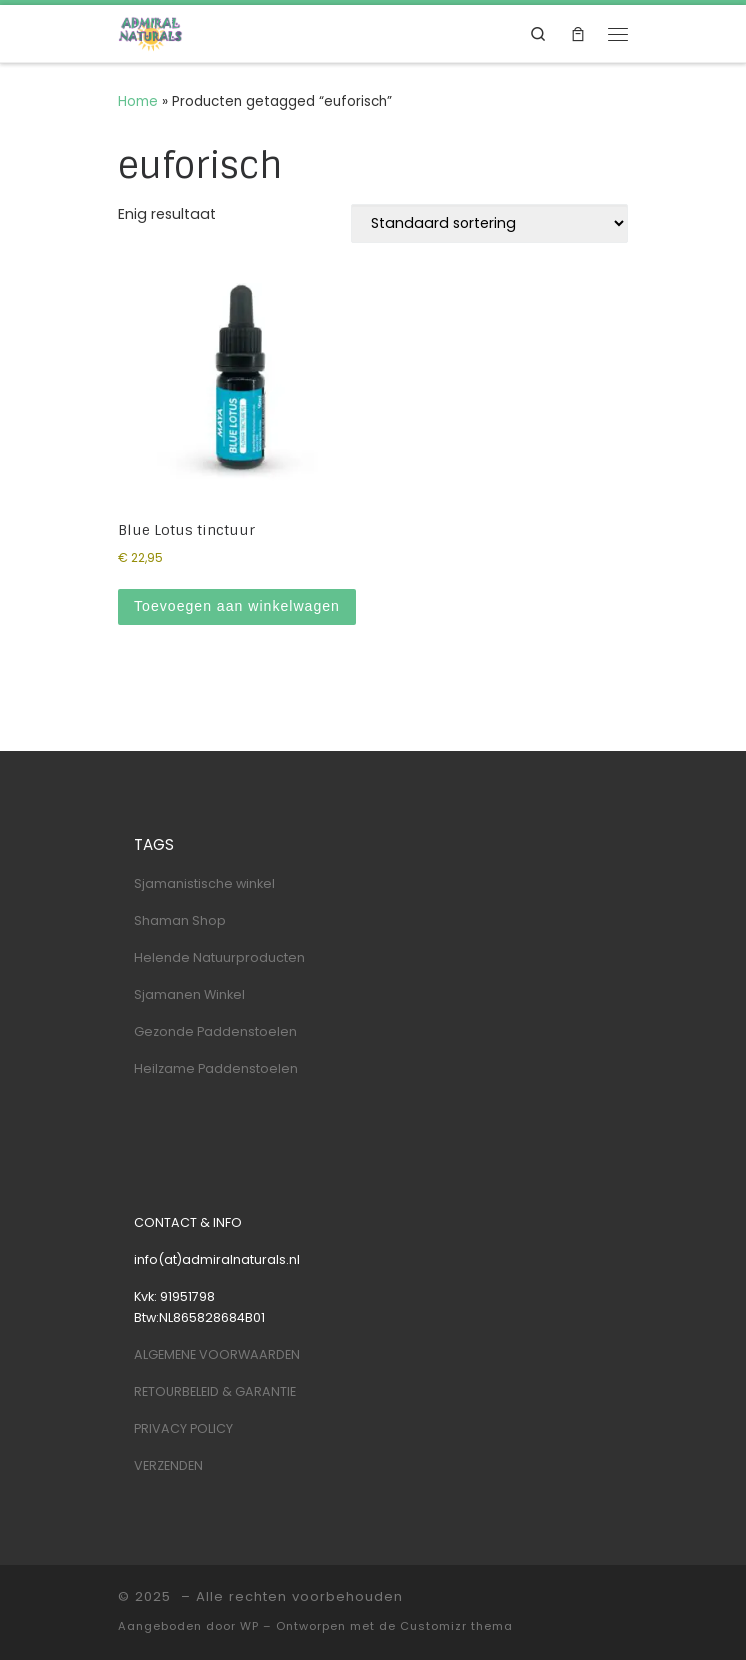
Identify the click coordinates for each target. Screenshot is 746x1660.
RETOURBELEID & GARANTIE (215, 1391)
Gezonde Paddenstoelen (215, 1031)
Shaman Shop (180, 920)
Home (138, 101)
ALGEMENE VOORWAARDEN (217, 1354)
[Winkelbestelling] (489, 223)
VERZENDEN (168, 1465)
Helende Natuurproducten (219, 957)
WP (249, 1626)
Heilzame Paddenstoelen (216, 1068)
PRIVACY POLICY (183, 1428)
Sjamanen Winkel (189, 994)
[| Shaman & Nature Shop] (150, 33)
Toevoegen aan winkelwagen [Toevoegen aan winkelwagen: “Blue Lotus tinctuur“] (237, 606)
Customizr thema (456, 1626)
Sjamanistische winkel (204, 883)
